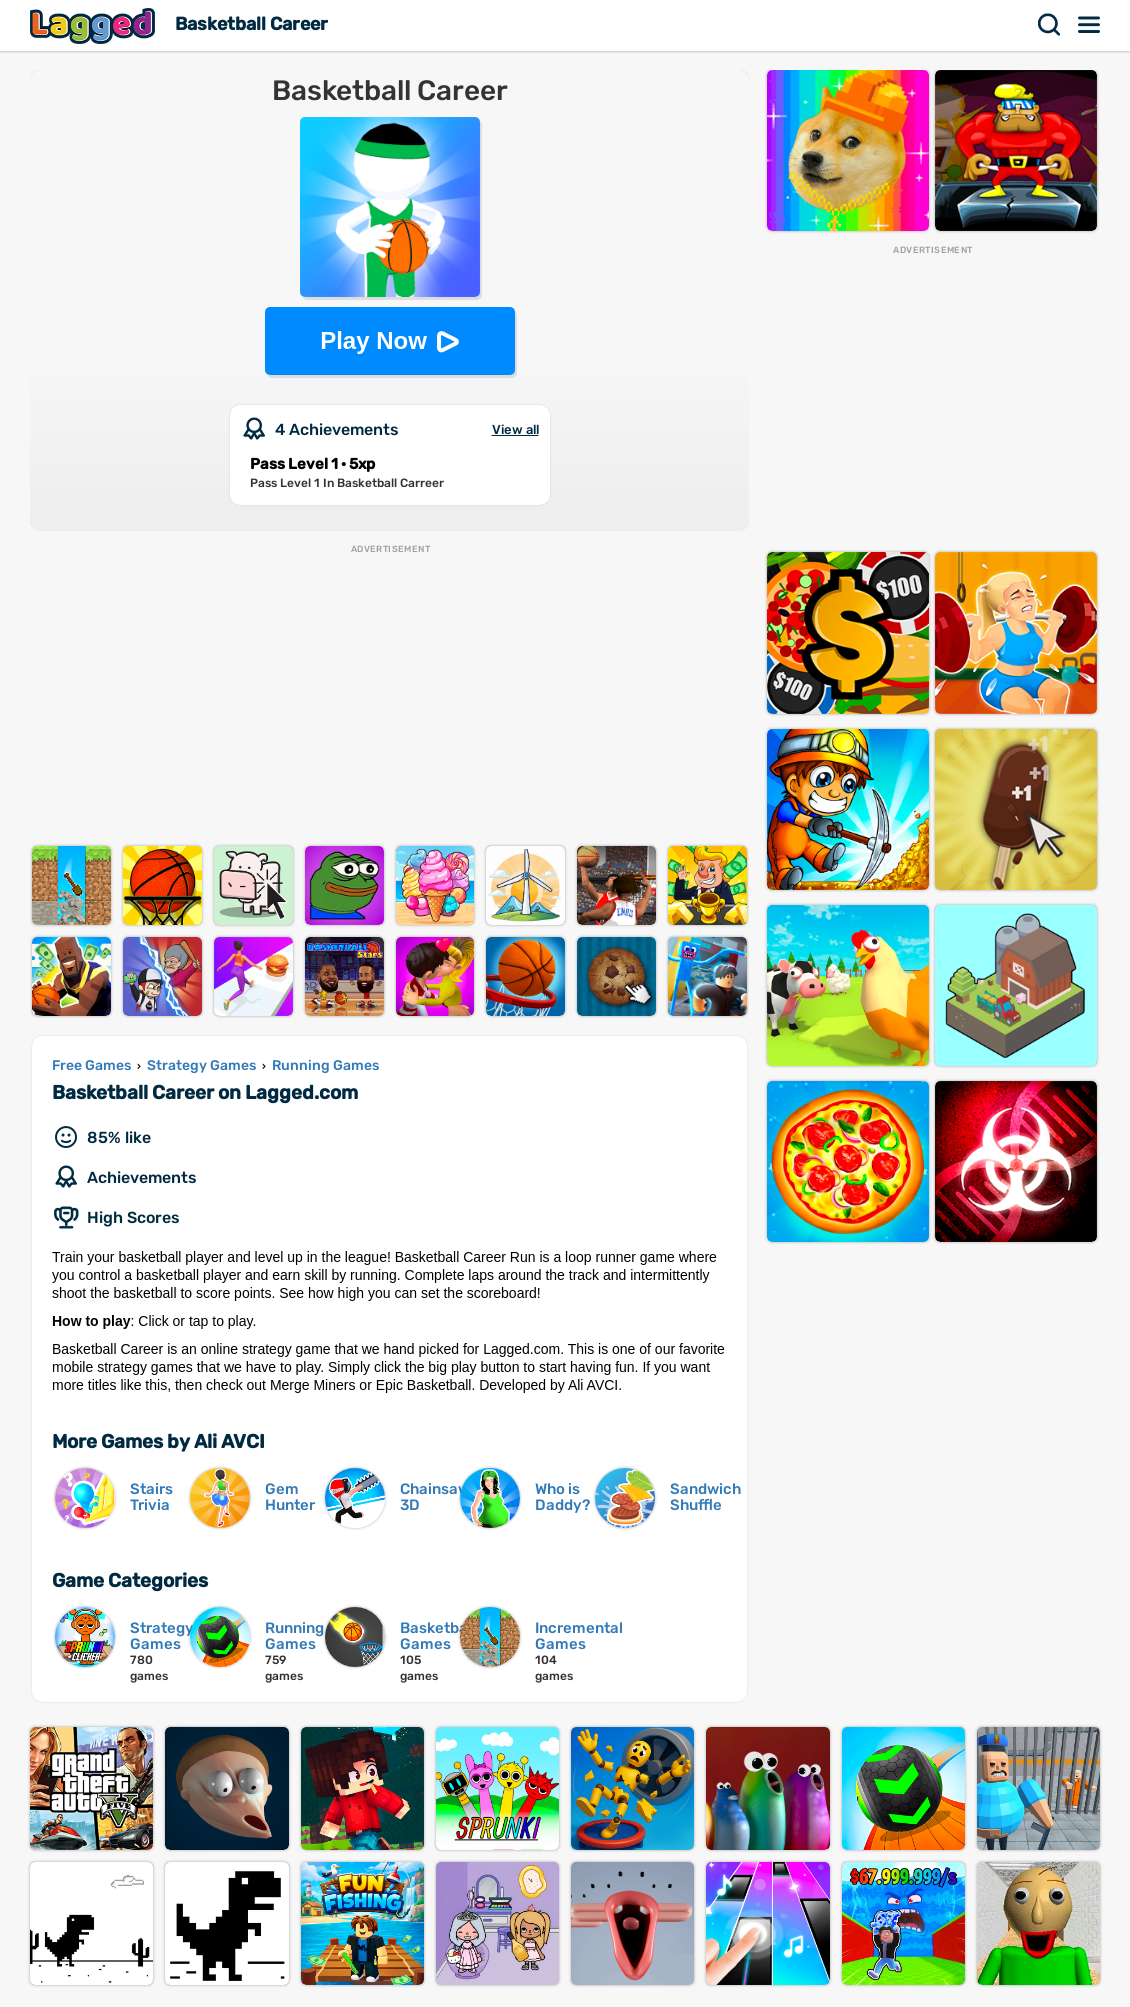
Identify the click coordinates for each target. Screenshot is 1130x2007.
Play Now (373, 340)
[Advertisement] (389, 696)
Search (1050, 25)
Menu (1090, 25)
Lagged (95, 25)
